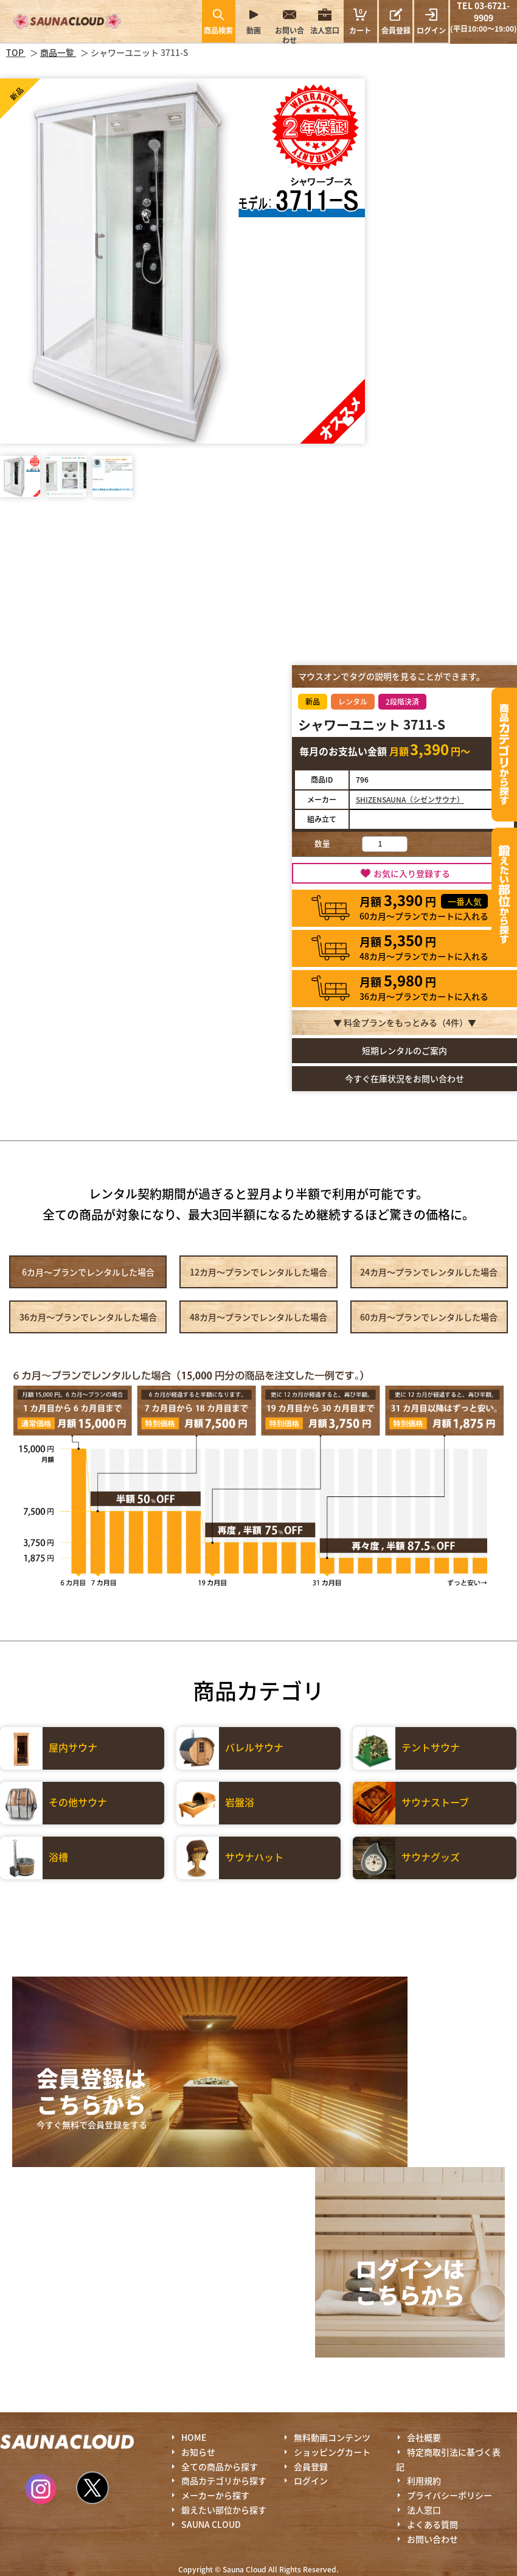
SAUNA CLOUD (211, 2524)
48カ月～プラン (258, 1317)
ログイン (431, 30)
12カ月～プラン (258, 1272)
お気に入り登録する (411, 873)
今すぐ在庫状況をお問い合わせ (404, 1078)
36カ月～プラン (88, 1317)
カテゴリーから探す (504, 755)
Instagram (41, 2489)
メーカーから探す (215, 2495)
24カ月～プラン (429, 1272)
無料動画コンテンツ (332, 2437)
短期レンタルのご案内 (404, 1050)
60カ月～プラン (429, 1317)
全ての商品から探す (219, 2466)
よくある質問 (432, 2524)
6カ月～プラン (88, 1272)
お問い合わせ (289, 35)
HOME (193, 2437)
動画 (253, 30)
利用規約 (424, 2480)
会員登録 (396, 30)
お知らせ (198, 2452)
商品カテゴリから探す (223, 2480)
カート (360, 21)
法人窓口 (324, 30)
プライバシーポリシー (449, 2495)
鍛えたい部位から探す (504, 895)
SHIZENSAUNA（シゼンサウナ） (410, 799)
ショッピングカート (332, 2452)
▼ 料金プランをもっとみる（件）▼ (404, 1022)
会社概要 (424, 2437)
